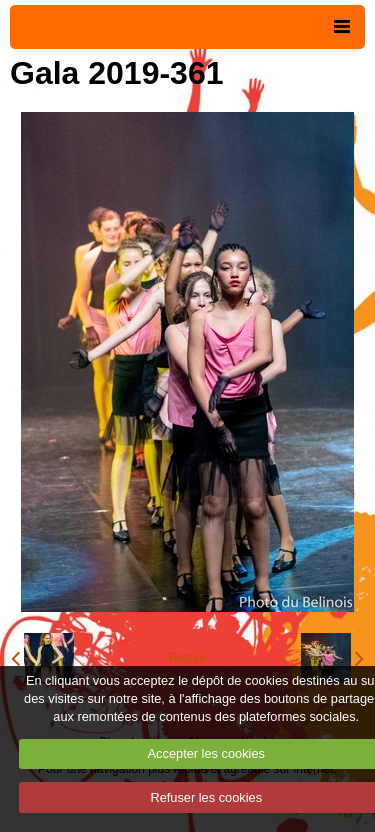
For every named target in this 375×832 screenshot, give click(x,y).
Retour (187, 657)
